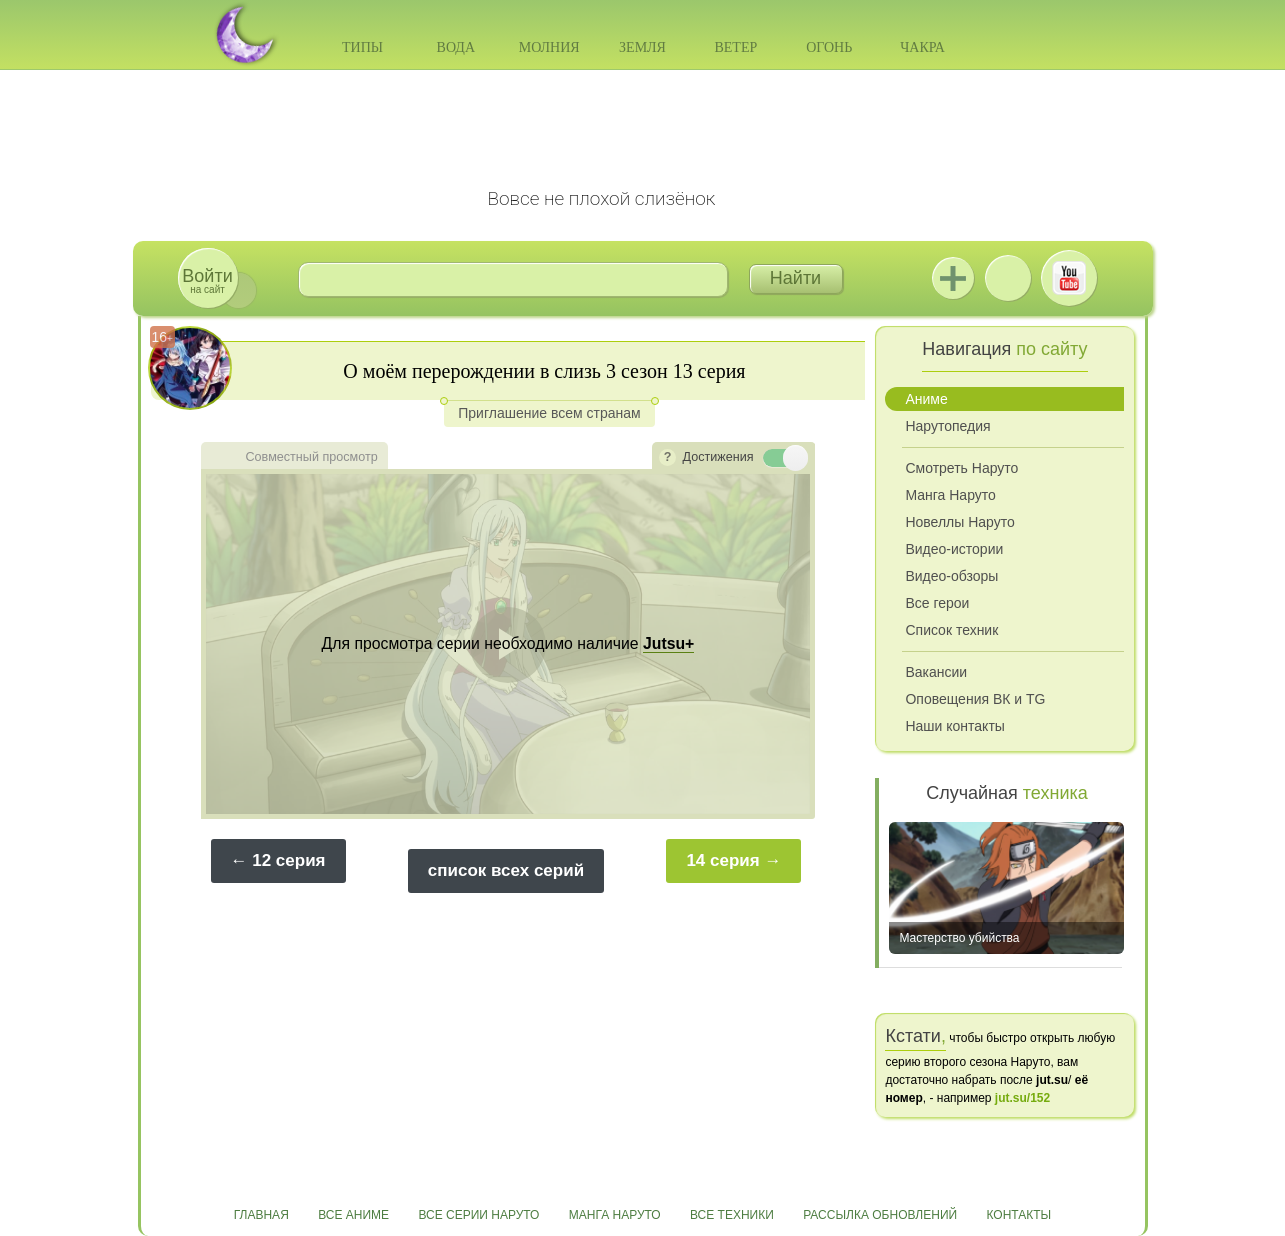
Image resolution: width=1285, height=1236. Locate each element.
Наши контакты (954, 726)
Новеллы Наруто (959, 522)
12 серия (288, 860)
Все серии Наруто (478, 1215)
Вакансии (936, 672)
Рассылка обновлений (880, 1215)
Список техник (951, 630)
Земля (642, 47)
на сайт (207, 280)
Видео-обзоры (951, 576)
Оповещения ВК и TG (975, 699)
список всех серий (506, 870)
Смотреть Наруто (961, 468)
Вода (456, 47)
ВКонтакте (1008, 278)
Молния (549, 47)
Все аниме (353, 1215)
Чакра (922, 47)
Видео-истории (954, 549)
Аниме (926, 399)
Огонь (829, 47)
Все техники (732, 1215)
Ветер (735, 47)
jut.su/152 (1022, 1098)
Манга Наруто (950, 495)
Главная (261, 1215)
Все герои (937, 603)
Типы (362, 47)
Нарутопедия (947, 426)
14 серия (722, 860)
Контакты (1019, 1215)
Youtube (1069, 278)
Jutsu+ (953, 278)
